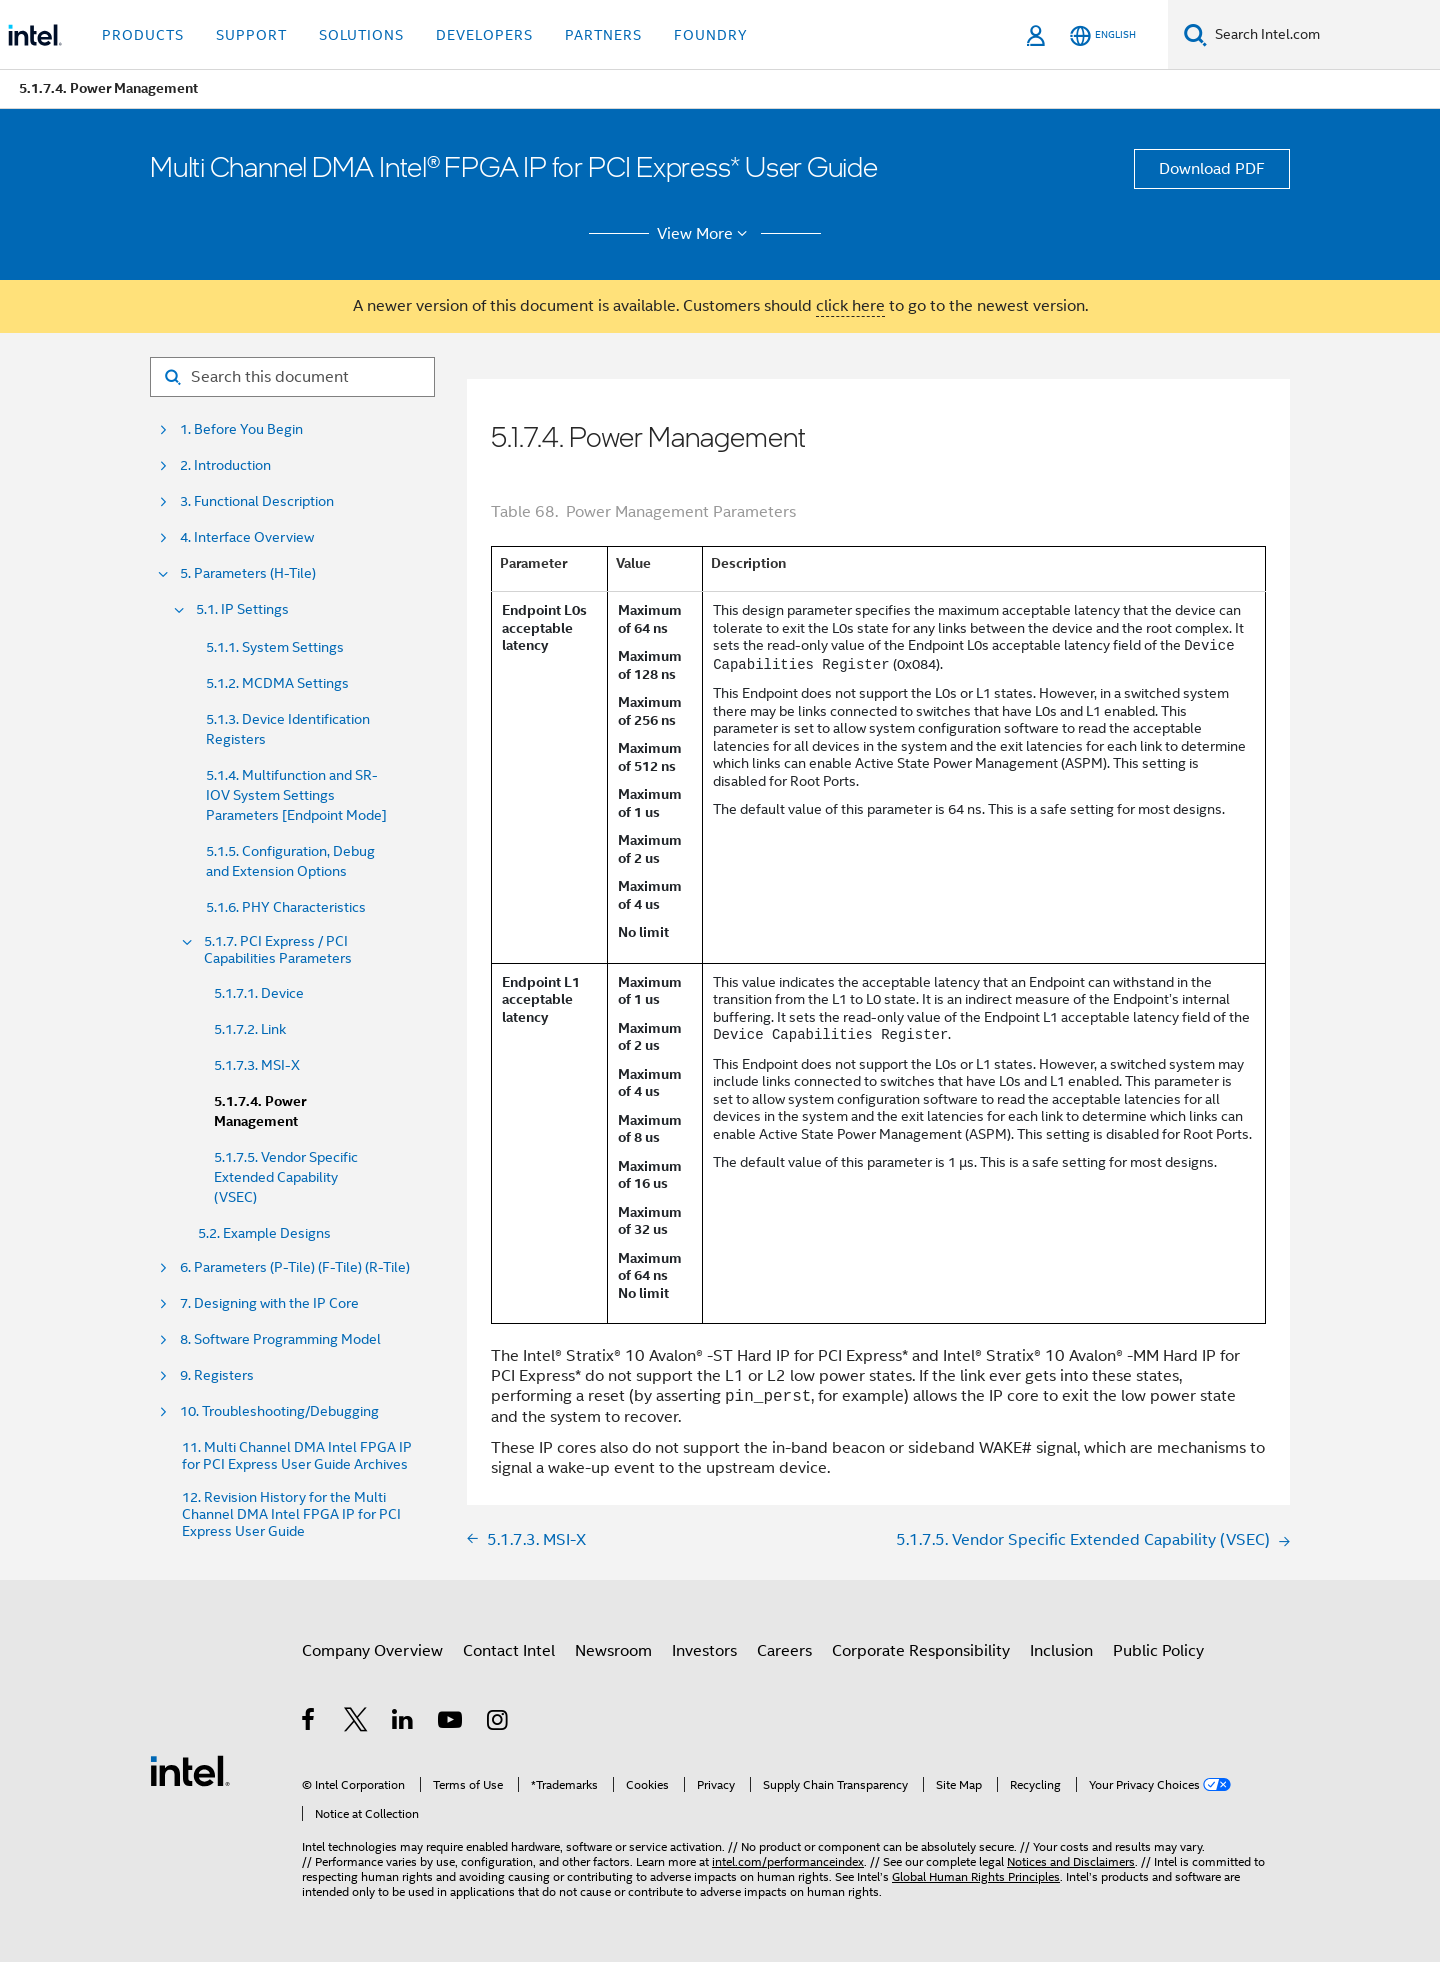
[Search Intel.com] (1323, 35)
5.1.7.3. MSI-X (257, 1065)
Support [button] (251, 35)
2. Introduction (225, 465)
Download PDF (1212, 169)
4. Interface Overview (247, 537)
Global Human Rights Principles (976, 1876)
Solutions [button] (361, 35)
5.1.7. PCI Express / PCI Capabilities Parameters (278, 950)
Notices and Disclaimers (1071, 1861)
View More (705, 234)
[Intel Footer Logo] (190, 1770)
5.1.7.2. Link (250, 1029)
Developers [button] (484, 35)
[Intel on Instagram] (498, 1723)
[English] (1103, 35)
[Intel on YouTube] (451, 1723)
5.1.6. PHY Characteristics (286, 907)
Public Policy (1158, 1651)
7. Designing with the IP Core (269, 1303)
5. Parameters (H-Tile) (248, 573)
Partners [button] (603, 35)
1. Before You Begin (241, 429)
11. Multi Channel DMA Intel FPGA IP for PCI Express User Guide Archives (297, 1456)
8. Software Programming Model (280, 1339)
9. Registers (217, 1375)
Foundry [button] (711, 35)
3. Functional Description (257, 501)
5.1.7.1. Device (259, 993)
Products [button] (143, 35)
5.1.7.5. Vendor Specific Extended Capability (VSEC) (286, 1177)
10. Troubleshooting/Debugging (279, 1411)
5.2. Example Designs (264, 1233)
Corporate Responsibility (921, 1651)
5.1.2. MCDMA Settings (277, 683)
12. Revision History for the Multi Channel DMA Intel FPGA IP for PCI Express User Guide (291, 1514)
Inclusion (1061, 1651)
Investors (704, 1651)
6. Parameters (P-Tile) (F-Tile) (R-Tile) (295, 1267)
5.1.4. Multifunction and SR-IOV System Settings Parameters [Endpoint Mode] (296, 795)
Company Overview (372, 1651)
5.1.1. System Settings (275, 647)
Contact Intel (509, 1651)
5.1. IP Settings (242, 609)
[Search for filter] (292, 377)
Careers (784, 1651)
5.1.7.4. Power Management (260, 1111)
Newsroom (613, 1651)
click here (850, 306)
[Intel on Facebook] (309, 1723)
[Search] (1195, 34)
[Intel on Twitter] (356, 1723)
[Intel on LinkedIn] (403, 1723)
